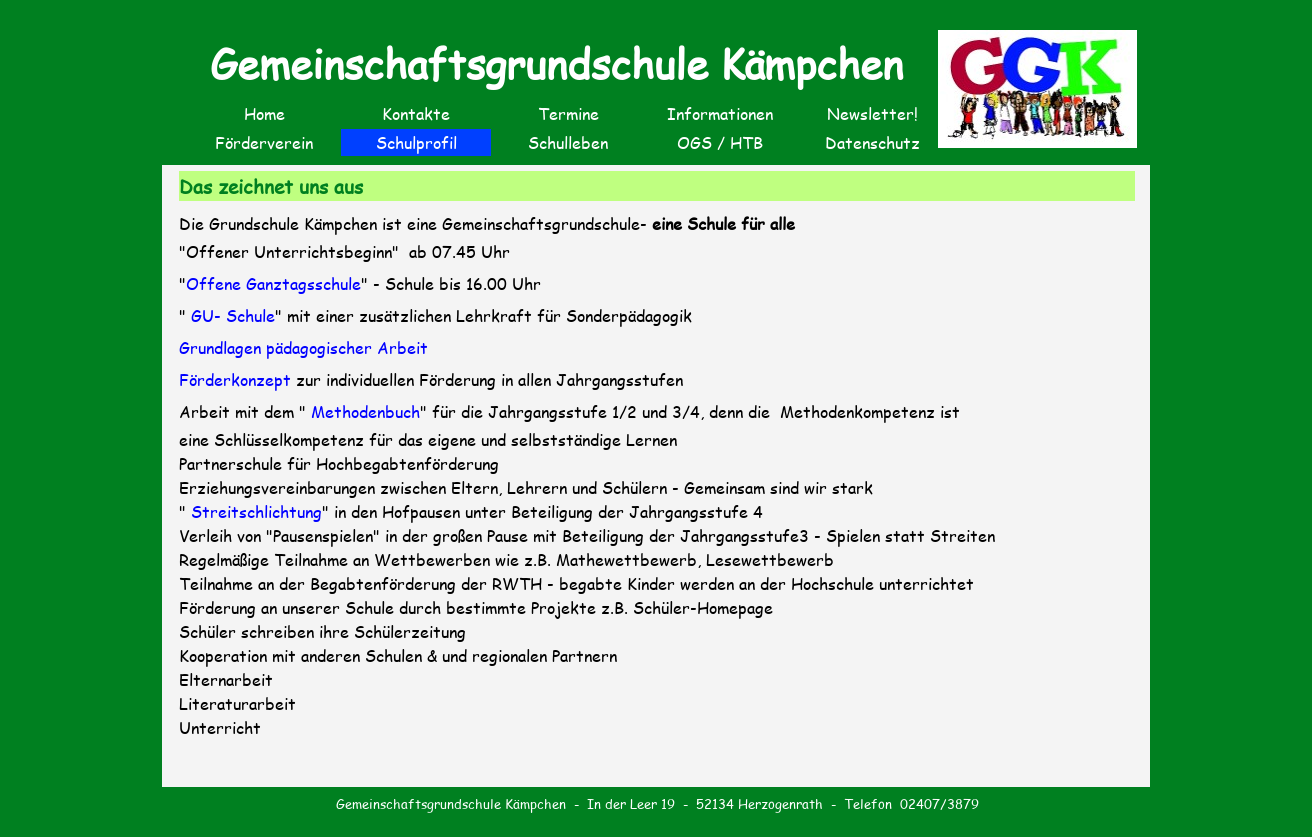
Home (264, 113)
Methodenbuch (363, 411)
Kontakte (416, 113)
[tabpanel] (658, 494)
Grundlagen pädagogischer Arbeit (303, 347)
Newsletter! (872, 113)
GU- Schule (233, 315)
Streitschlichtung (256, 511)
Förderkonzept (235, 379)
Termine (568, 113)
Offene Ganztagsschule (273, 283)
